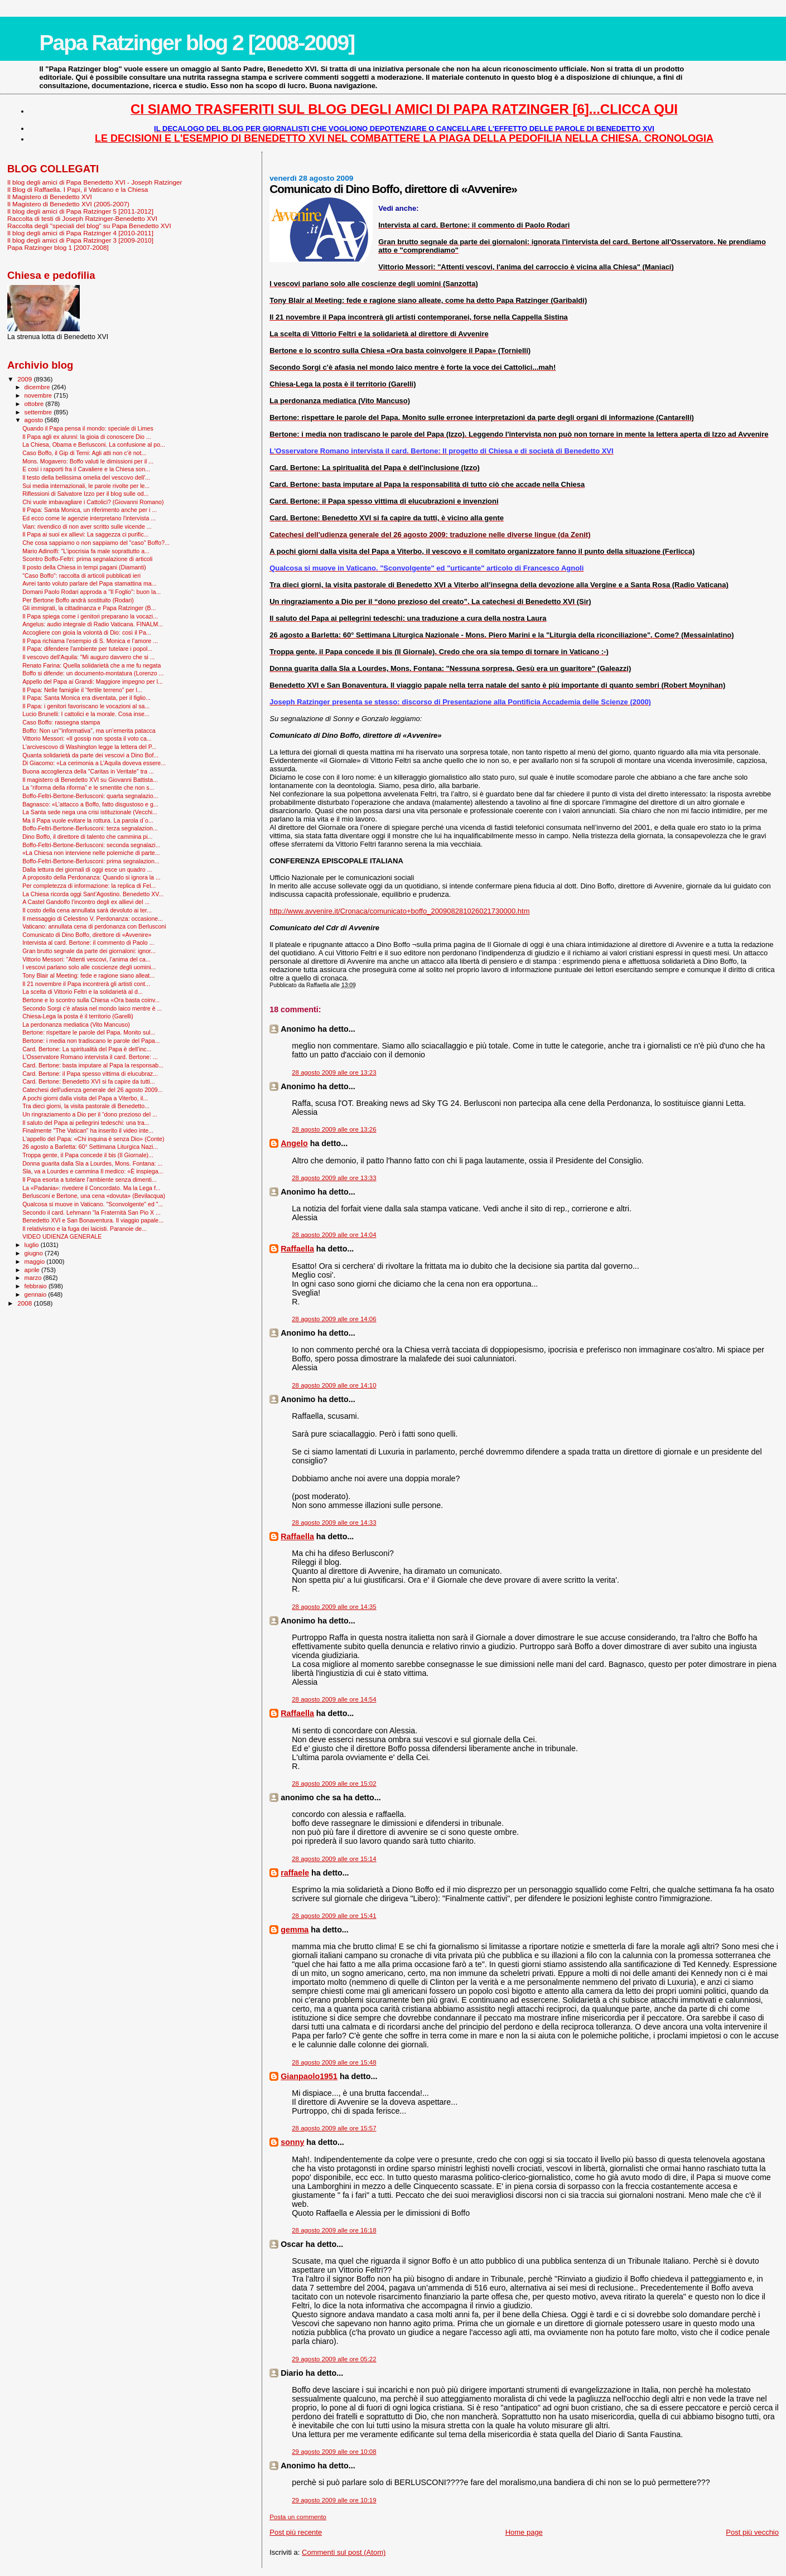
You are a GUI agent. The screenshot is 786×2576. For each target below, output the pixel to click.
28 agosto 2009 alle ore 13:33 (334, 1178)
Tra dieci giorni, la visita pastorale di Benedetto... (86, 1106)
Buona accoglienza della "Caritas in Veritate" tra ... (88, 771)
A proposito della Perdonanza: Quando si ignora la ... (91, 877)
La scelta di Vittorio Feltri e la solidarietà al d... (82, 991)
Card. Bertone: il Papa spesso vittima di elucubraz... (90, 1073)
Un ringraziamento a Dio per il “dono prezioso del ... (89, 1114)
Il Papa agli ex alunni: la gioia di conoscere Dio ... (86, 436)
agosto (35, 420)
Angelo (294, 1143)
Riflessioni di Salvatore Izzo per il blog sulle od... (85, 493)
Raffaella (297, 1248)
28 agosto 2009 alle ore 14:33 (334, 1522)
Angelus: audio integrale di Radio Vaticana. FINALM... (92, 624)
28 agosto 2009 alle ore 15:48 (334, 2062)
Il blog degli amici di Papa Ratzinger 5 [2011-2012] (80, 211)
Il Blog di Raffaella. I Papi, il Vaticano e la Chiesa (77, 189)
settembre (39, 412)
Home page (524, 2532)
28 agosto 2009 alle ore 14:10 (334, 1385)
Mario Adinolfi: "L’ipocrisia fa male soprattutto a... (86, 551)
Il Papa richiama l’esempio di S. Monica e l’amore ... (90, 640)
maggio (36, 1261)
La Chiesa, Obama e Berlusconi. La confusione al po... (93, 444)
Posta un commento (297, 2517)
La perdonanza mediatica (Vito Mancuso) (76, 1024)
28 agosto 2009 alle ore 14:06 (334, 1319)
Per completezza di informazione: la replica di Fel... (89, 885)
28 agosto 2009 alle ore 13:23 (334, 1072)
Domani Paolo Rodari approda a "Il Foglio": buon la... (91, 591)
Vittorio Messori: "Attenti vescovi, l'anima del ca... (86, 959)
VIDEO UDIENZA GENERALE (62, 1236)
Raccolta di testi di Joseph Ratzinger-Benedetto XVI (82, 218)
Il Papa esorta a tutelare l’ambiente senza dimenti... (89, 1179)
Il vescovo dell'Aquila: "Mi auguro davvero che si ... (88, 657)
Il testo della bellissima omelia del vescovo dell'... (86, 477)
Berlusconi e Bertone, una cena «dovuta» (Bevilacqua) (93, 1195)
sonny (292, 2142)
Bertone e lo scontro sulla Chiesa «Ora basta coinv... (91, 1000)
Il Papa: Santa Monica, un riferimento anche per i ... (89, 509)
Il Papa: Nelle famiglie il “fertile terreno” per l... (82, 690)
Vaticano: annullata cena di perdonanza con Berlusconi (94, 926)
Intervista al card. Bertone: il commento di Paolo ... (88, 942)
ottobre (35, 403)
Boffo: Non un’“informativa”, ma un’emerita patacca (89, 730)
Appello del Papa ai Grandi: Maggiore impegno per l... (92, 681)
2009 (25, 379)
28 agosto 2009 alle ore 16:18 (334, 2230)
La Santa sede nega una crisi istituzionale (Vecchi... (89, 812)
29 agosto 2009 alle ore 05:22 (334, 2359)
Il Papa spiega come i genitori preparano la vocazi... (90, 616)
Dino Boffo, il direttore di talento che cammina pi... (87, 836)
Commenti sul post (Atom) (343, 2552)
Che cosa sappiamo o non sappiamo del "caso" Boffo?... (96, 542)
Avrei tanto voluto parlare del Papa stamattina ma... (89, 583)
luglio (33, 1244)
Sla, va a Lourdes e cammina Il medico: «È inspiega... (92, 1171)
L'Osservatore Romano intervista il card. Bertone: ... (89, 1056)
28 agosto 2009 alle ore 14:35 (334, 1606)
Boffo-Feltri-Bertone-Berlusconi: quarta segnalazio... (90, 795)
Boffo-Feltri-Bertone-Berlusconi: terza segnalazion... (90, 828)
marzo (34, 1277)
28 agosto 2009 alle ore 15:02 (334, 1783)
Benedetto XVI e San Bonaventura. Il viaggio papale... (92, 1220)
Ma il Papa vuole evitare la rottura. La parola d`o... (87, 820)
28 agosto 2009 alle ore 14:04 (334, 1234)
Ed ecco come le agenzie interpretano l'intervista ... (89, 518)
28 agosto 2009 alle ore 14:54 (334, 1699)
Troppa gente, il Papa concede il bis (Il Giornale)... (87, 1155)
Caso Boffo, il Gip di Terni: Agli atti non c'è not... (84, 453)
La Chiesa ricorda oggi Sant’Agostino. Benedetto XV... (92, 894)
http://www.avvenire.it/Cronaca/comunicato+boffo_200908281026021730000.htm (399, 911)
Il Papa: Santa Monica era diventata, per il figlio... (86, 697)
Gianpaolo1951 (309, 2076)
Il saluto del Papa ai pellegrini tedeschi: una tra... (86, 1122)
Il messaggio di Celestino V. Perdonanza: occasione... (92, 918)
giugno (35, 1253)
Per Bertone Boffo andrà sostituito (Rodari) (78, 600)
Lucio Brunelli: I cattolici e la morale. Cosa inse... (86, 714)
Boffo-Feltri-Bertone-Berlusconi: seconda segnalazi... (91, 845)
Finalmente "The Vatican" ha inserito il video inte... (87, 1130)
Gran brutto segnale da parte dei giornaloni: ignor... (89, 951)
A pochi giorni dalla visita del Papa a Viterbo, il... (85, 1098)
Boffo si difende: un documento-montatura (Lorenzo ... (92, 673)
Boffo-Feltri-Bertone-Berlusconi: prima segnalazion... (91, 861)
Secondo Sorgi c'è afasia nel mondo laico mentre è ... (92, 1008)
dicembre (38, 387)
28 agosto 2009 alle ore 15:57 (334, 2128)
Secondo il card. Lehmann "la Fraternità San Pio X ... (91, 1212)
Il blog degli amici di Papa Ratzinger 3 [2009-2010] (80, 240)
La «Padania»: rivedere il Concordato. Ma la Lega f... (91, 1188)
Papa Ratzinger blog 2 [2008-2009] (196, 43)
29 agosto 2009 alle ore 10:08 (334, 2451)
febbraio (37, 1286)
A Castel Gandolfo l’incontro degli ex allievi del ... (86, 901)
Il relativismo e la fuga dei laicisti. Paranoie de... (84, 1228)
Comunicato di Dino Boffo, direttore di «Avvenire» (86, 934)
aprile (33, 1270)
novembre (39, 395)
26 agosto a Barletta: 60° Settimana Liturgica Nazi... (90, 1146)
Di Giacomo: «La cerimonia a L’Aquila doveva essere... (94, 763)
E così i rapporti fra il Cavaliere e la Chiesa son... (86, 469)
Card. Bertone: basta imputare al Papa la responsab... (92, 1065)
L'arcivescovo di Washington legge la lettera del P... (89, 746)
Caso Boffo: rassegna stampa (61, 722)
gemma (294, 1929)
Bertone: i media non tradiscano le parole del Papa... (91, 1040)
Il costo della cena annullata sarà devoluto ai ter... (87, 910)
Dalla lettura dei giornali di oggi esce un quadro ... (87, 869)
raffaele (295, 1872)
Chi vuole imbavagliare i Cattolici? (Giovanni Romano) (92, 502)
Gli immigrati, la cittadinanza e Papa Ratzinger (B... (89, 608)
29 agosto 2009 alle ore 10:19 (334, 2500)
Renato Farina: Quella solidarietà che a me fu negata (91, 665)
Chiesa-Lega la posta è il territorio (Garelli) (77, 1016)
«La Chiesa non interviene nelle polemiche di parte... (91, 852)
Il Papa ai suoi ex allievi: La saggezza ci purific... (85, 534)
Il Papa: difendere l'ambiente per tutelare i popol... (87, 648)
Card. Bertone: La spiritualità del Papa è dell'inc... (86, 1049)
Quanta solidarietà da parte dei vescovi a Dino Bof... (90, 755)
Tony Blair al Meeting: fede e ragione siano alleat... (88, 975)
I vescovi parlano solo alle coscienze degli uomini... (89, 967)
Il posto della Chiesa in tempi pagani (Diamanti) (84, 567)
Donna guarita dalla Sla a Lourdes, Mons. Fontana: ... (92, 1163)
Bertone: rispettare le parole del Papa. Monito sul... (88, 1032)
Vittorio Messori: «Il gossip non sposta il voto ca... (86, 738)
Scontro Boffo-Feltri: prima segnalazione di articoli (87, 558)
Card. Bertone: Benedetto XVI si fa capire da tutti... (88, 1081)
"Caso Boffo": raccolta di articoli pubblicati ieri (81, 575)
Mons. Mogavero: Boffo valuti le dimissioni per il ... (87, 461)
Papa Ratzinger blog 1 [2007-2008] (58, 247)
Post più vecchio (752, 2532)
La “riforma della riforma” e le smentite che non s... (88, 787)
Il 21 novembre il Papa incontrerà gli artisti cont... (86, 983)
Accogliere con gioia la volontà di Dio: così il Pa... (86, 632)
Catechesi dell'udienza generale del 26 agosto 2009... (92, 1089)
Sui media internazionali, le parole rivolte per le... (86, 485)
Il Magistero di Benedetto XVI (49, 196)
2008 (25, 1303)
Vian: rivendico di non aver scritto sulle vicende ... (86, 526)
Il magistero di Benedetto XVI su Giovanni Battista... (90, 779)
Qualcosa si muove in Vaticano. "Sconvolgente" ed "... (92, 1204)
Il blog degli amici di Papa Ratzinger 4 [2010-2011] (80, 232)
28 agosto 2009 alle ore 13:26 (334, 1129)
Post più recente (295, 2532)
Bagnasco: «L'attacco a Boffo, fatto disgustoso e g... (90, 804)
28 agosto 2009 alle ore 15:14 (334, 1858)
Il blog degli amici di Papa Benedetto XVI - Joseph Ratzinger (94, 182)
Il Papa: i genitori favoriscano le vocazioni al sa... (86, 706)
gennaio (37, 1294)
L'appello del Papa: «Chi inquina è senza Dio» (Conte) (93, 1138)
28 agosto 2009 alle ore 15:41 (334, 1915)
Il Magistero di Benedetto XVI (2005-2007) (68, 203)
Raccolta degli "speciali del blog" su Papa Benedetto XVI (89, 225)
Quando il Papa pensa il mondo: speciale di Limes (87, 428)
